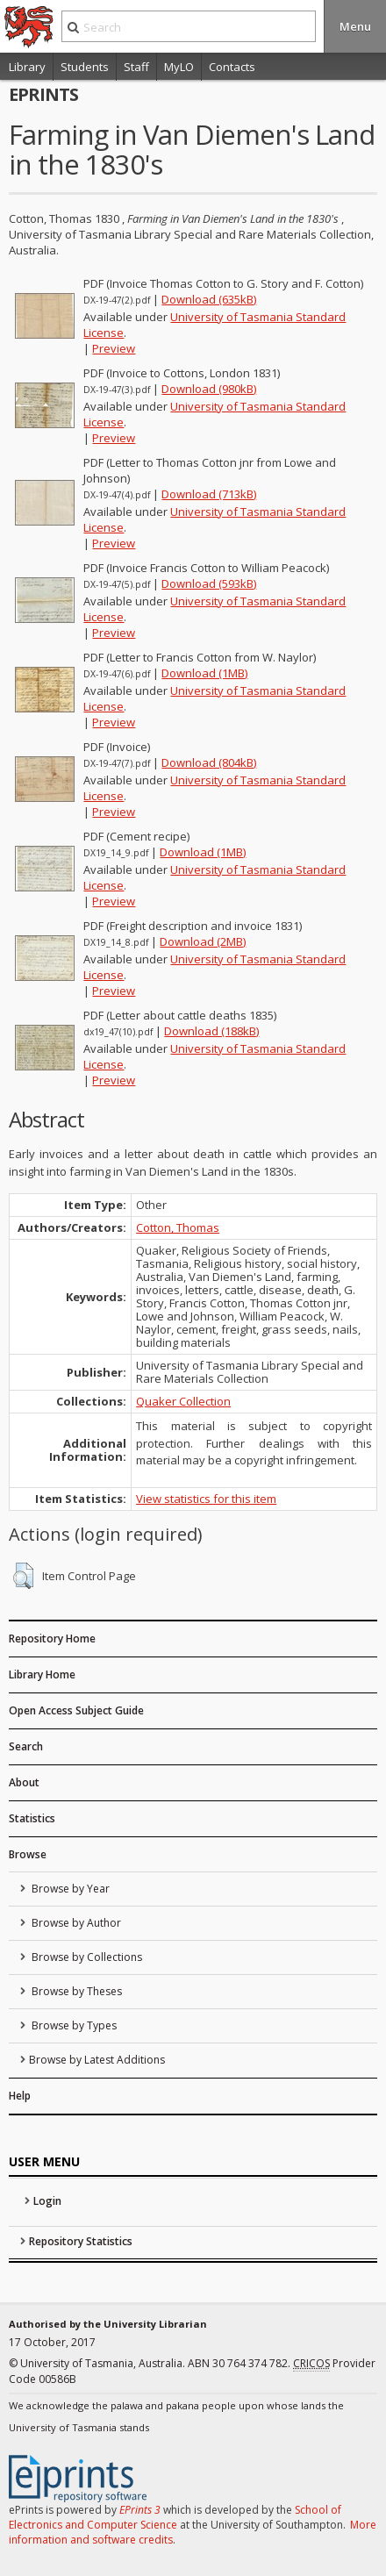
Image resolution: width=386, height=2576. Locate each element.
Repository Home (52, 1638)
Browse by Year (69, 1888)
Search (26, 1746)
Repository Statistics (80, 2241)
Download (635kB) (208, 299)
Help (20, 2095)
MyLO (179, 67)
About (24, 1782)
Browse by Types (73, 2025)
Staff (136, 67)
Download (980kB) (208, 389)
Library (27, 67)
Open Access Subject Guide (76, 1710)
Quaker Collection (183, 1401)
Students (85, 67)
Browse (27, 1854)
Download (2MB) (203, 941)
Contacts (232, 67)
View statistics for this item (206, 1498)
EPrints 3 (140, 2509)
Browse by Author (75, 1922)
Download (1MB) (204, 673)
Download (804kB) (208, 762)
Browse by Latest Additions (97, 2059)
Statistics (32, 1818)
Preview (113, 348)
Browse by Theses (75, 1991)
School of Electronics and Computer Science (175, 2517)
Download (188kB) (211, 1031)
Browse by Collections (85, 1957)
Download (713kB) (208, 494)
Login (47, 2200)
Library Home (42, 1674)
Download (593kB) (208, 583)
